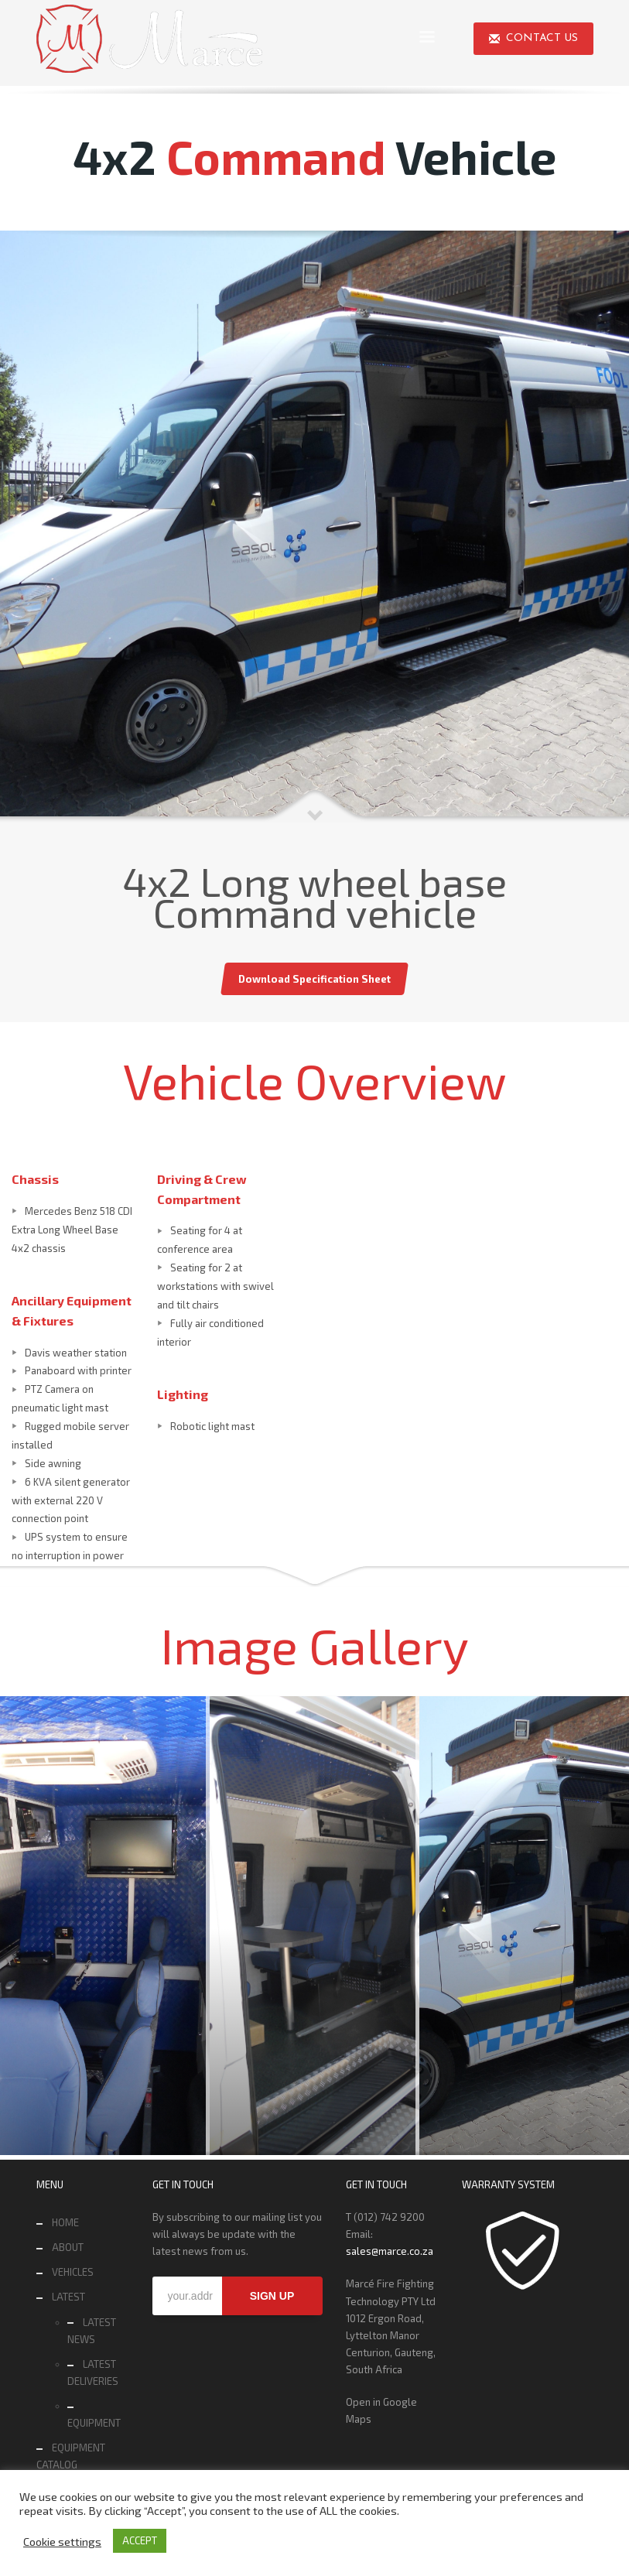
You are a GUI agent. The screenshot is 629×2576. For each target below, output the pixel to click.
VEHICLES (73, 2272)
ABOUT (68, 2247)
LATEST (68, 2296)
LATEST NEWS (91, 2330)
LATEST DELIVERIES (92, 2372)
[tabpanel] (314, 527)
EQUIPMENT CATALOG (70, 2456)
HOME (65, 2222)
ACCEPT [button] (139, 2540)
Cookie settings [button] (62, 2541)
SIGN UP (272, 2296)
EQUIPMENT (94, 2423)
